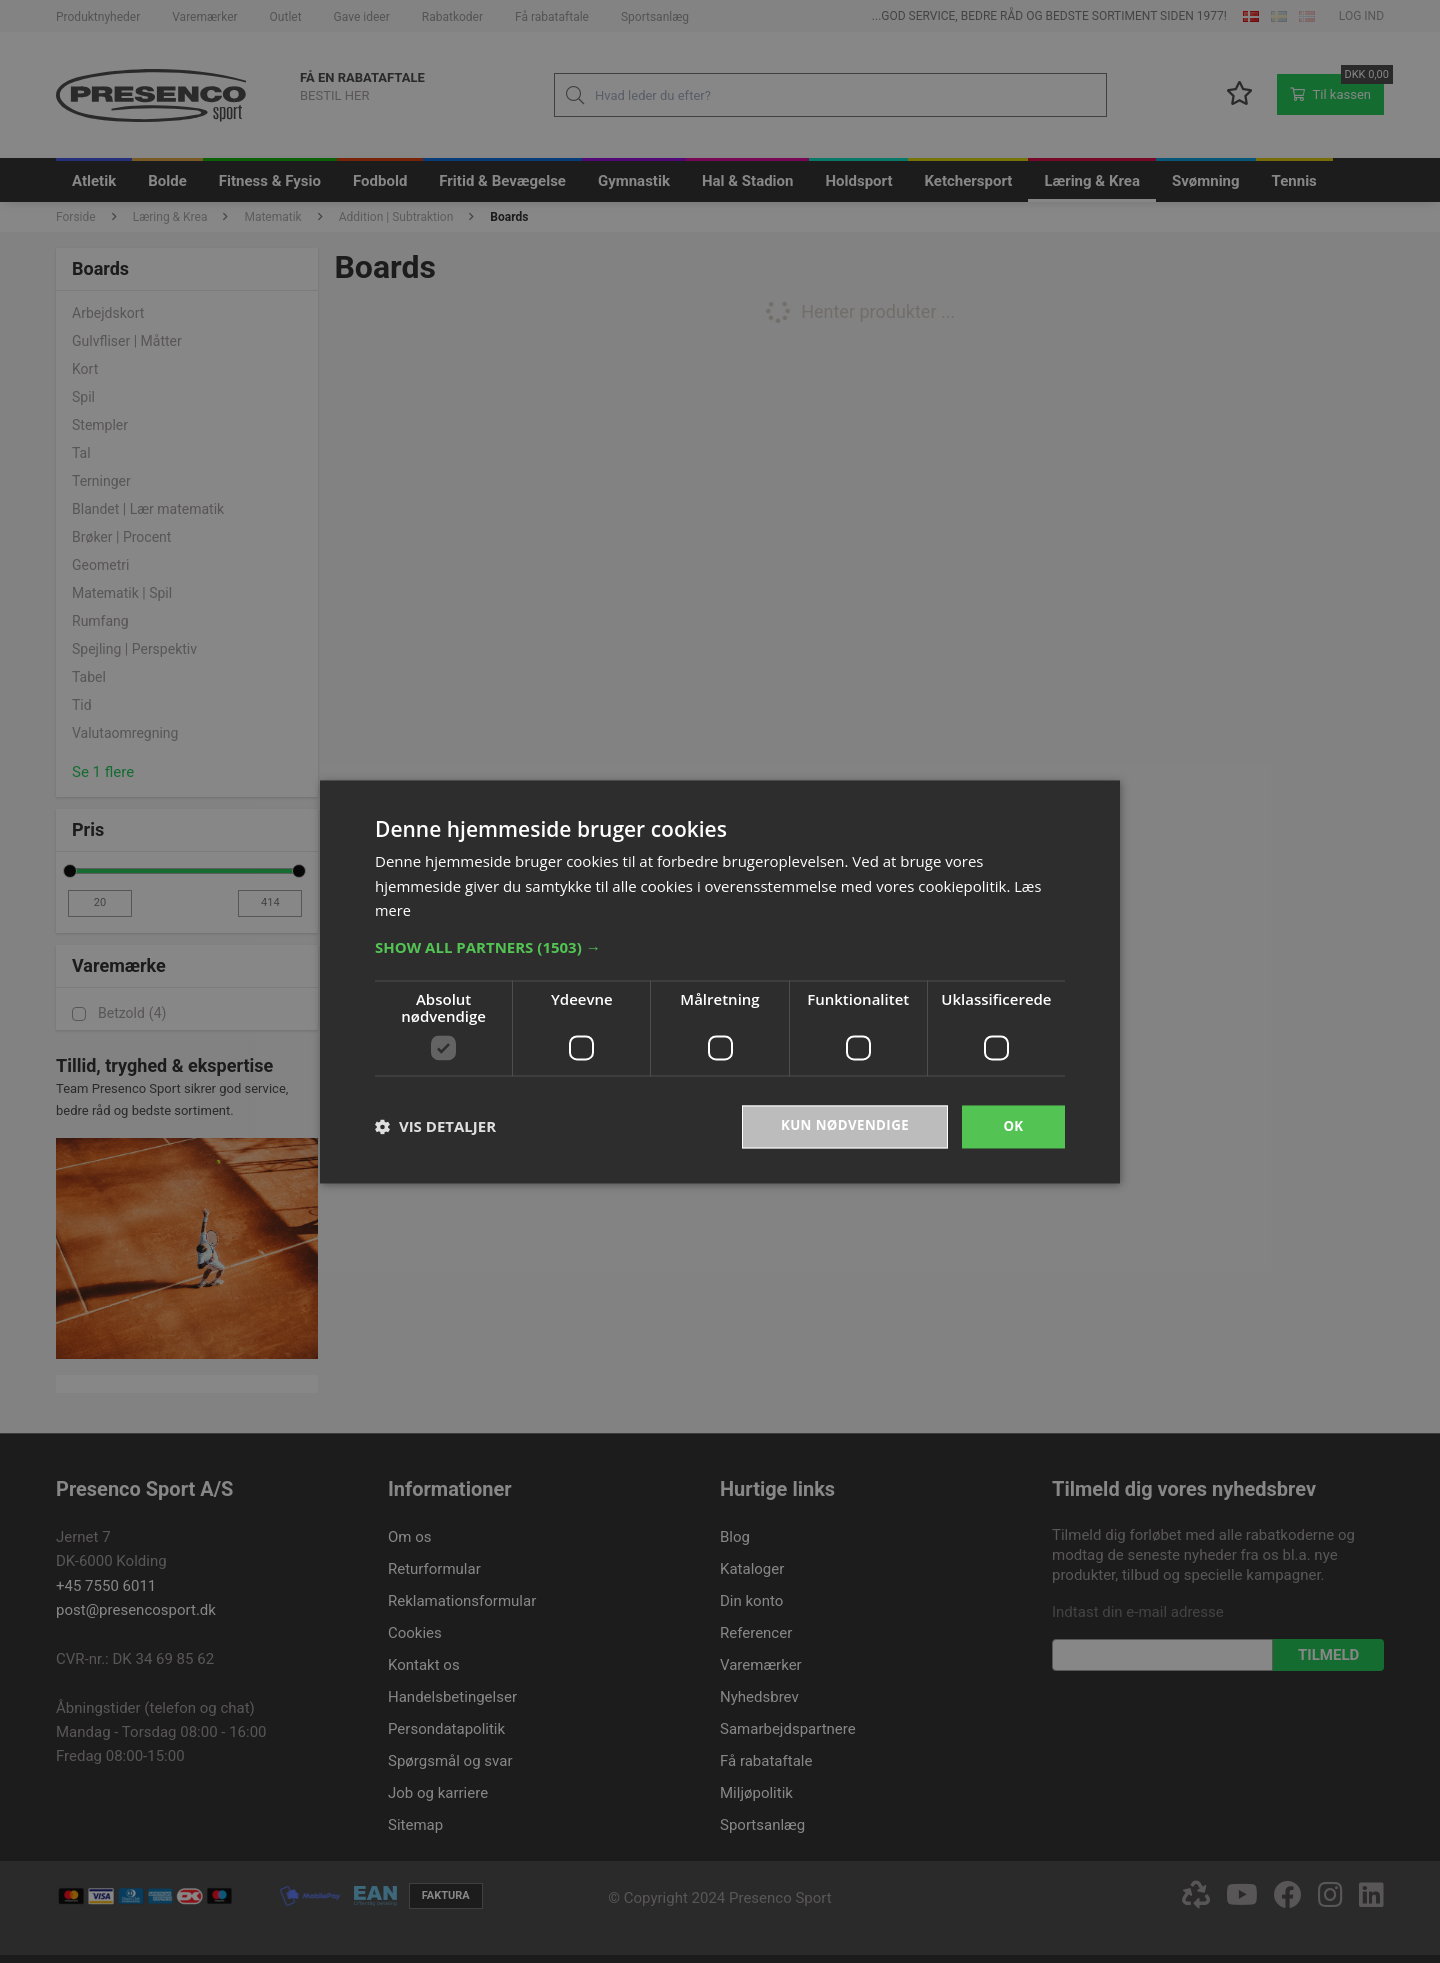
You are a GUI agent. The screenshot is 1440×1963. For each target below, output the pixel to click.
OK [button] (1013, 1125)
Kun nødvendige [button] (841, 1125)
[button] (720, 946)
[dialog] (720, 981)
